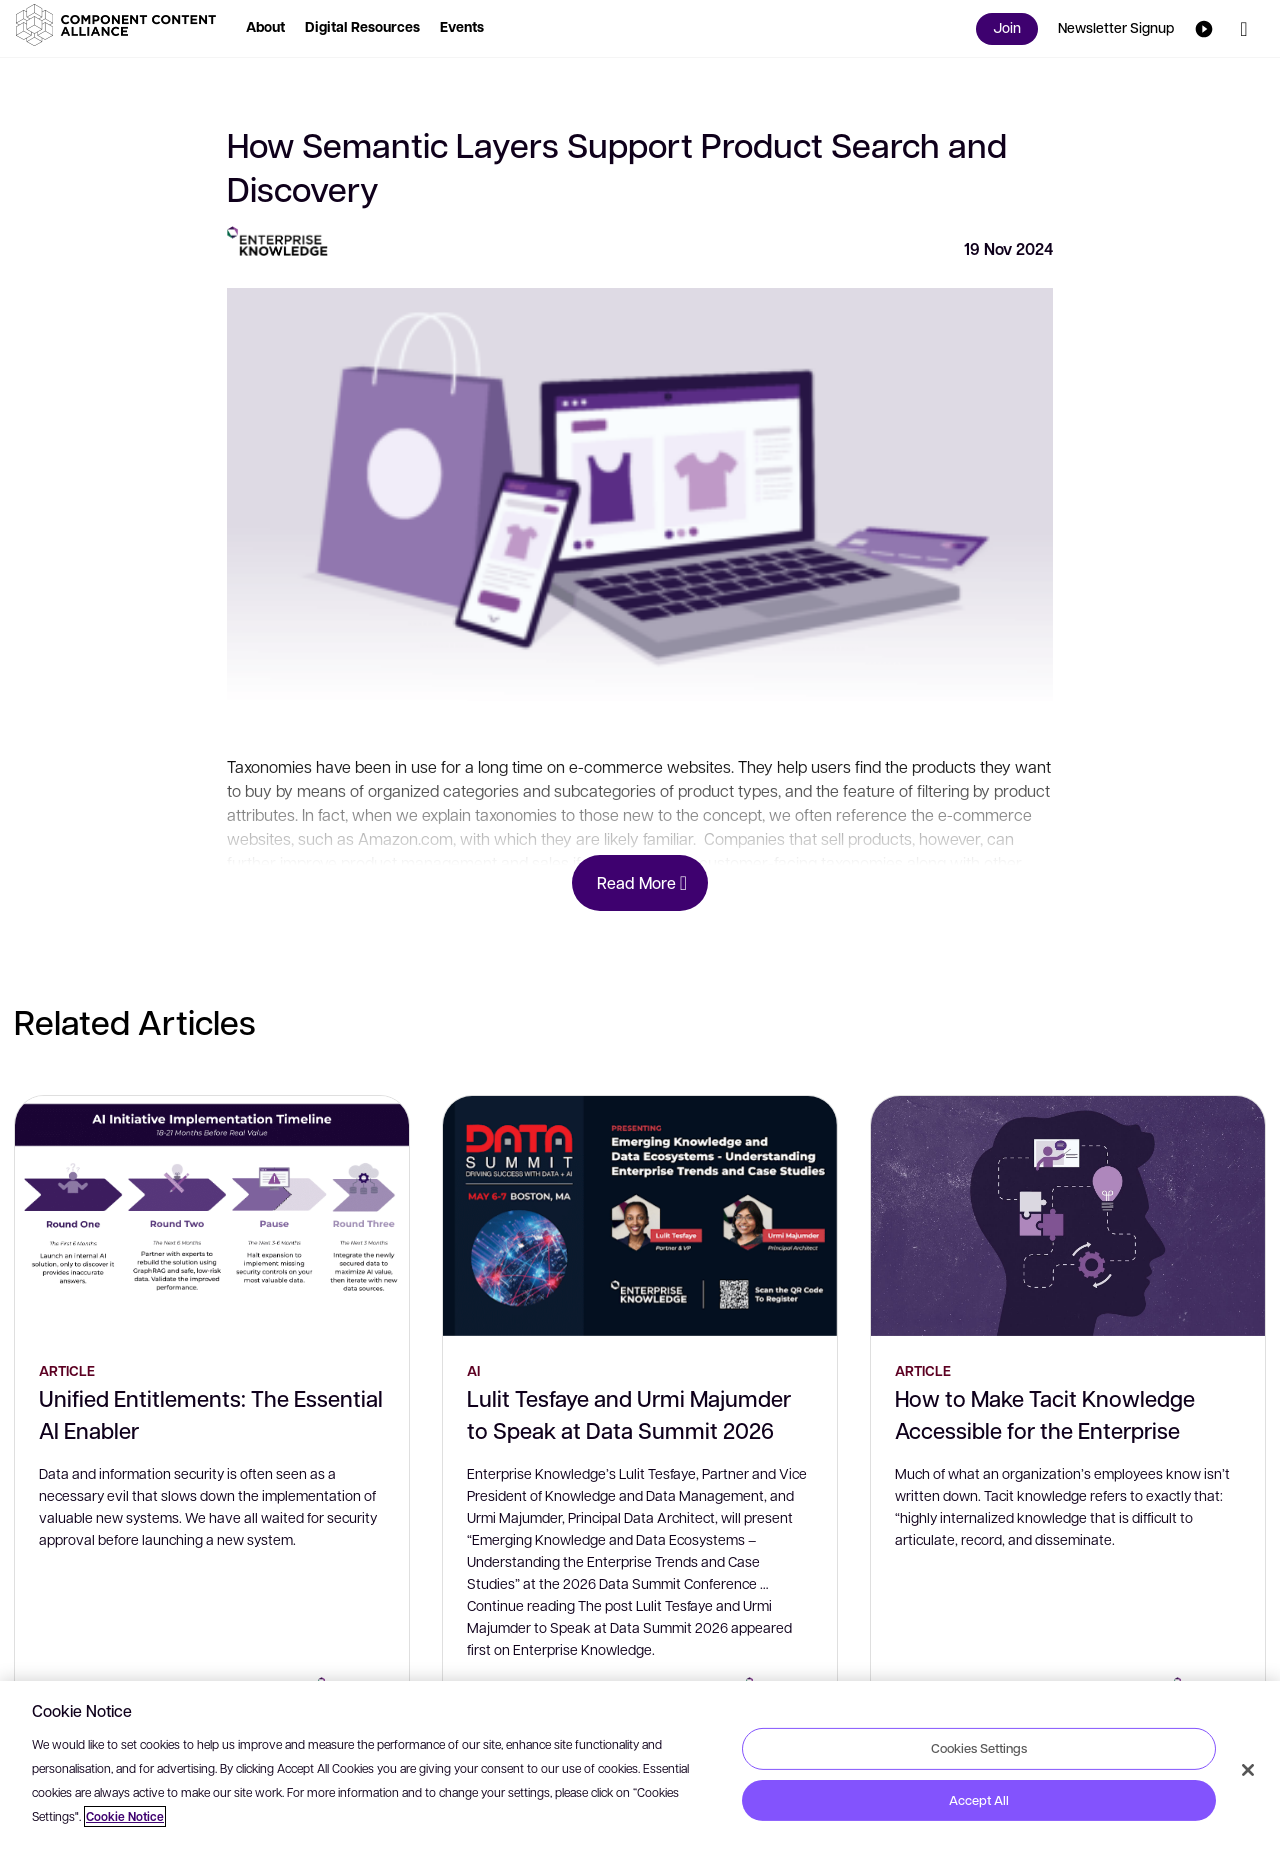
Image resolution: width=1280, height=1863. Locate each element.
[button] (120, 25)
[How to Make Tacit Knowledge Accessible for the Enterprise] (1068, 1216)
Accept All (979, 1800)
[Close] (1248, 1770)
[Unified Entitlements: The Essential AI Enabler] (212, 1216)
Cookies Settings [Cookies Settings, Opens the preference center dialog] (979, 1748)
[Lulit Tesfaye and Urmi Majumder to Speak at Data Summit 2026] (640, 1216)
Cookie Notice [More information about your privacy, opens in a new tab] (125, 1816)
